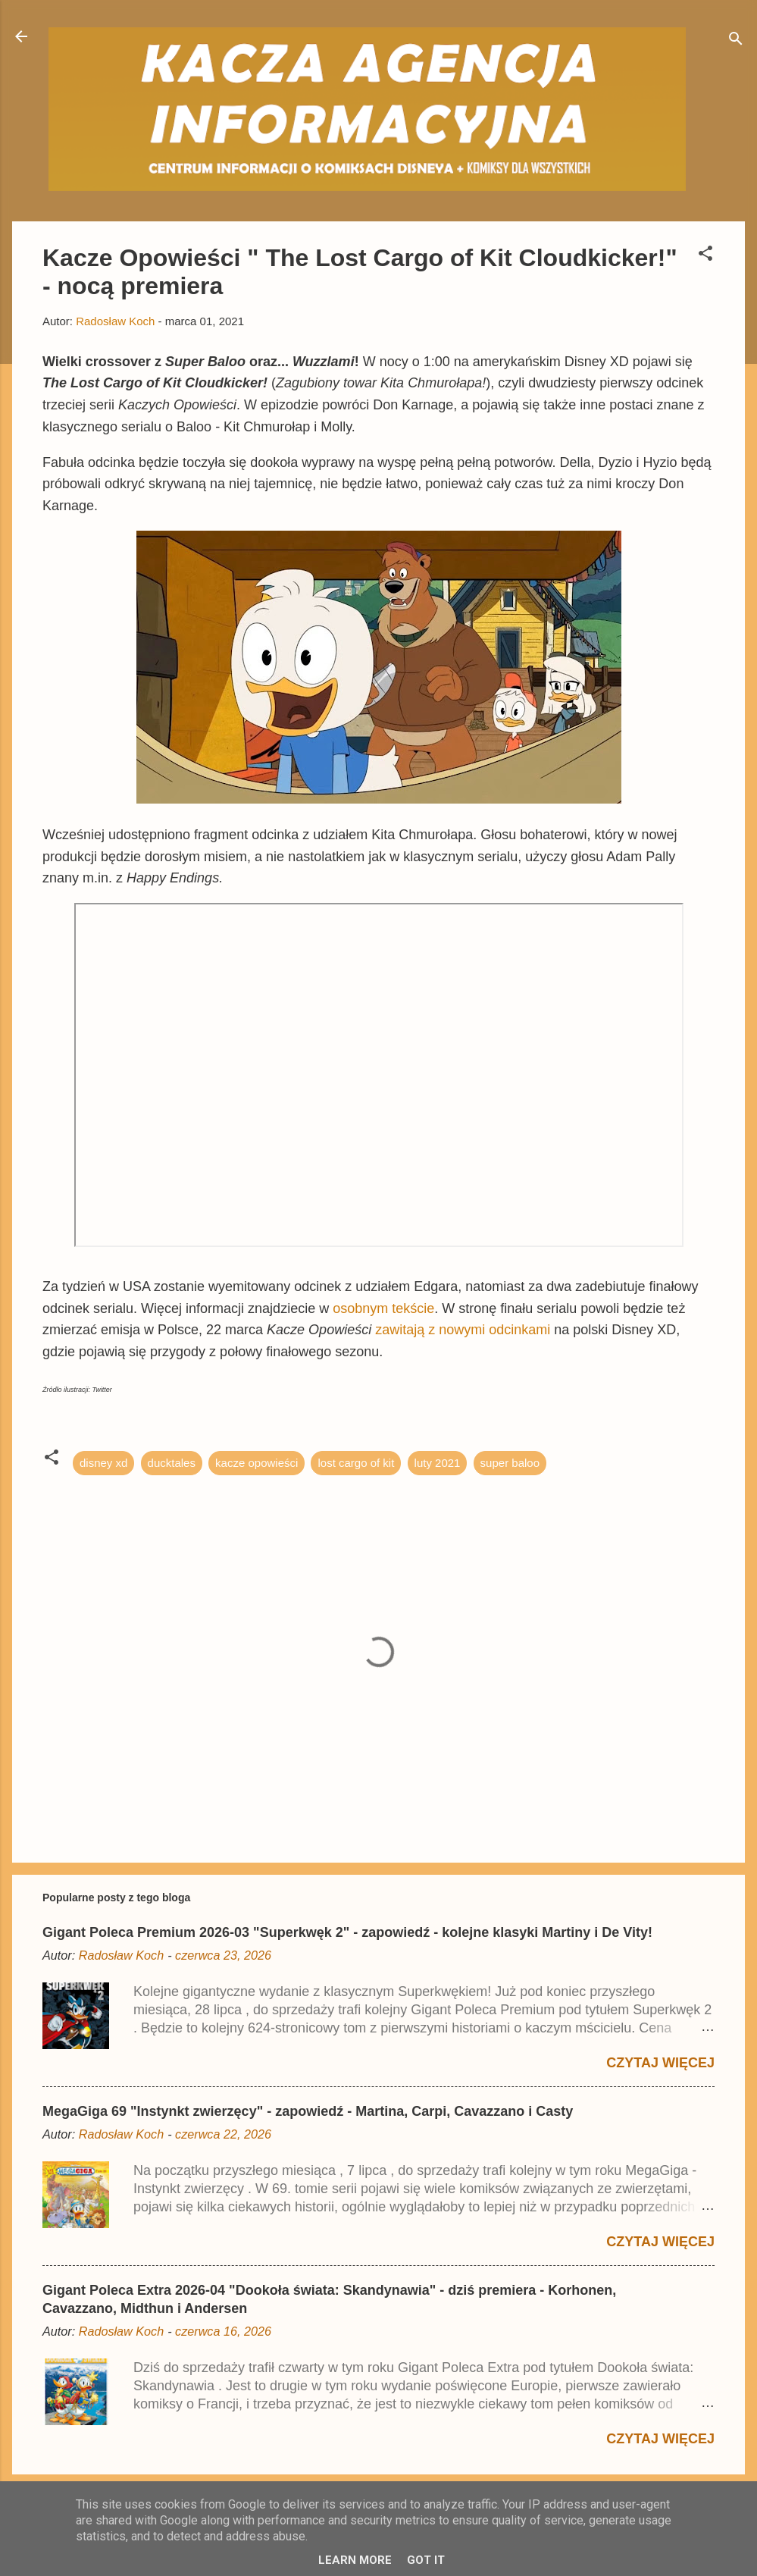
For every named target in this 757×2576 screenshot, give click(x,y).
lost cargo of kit (356, 1462)
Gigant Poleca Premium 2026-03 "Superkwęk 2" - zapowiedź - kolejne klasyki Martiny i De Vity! (347, 1932)
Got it (426, 2560)
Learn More (355, 2560)
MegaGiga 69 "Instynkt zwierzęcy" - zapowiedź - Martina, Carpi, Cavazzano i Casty (307, 2111)
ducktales (172, 1462)
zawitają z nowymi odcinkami (464, 1329)
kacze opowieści (256, 1462)
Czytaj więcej (660, 2062)
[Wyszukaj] (736, 41)
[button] (705, 256)
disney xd (103, 1462)
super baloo (510, 1462)
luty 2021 (437, 1462)
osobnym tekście (383, 1308)
